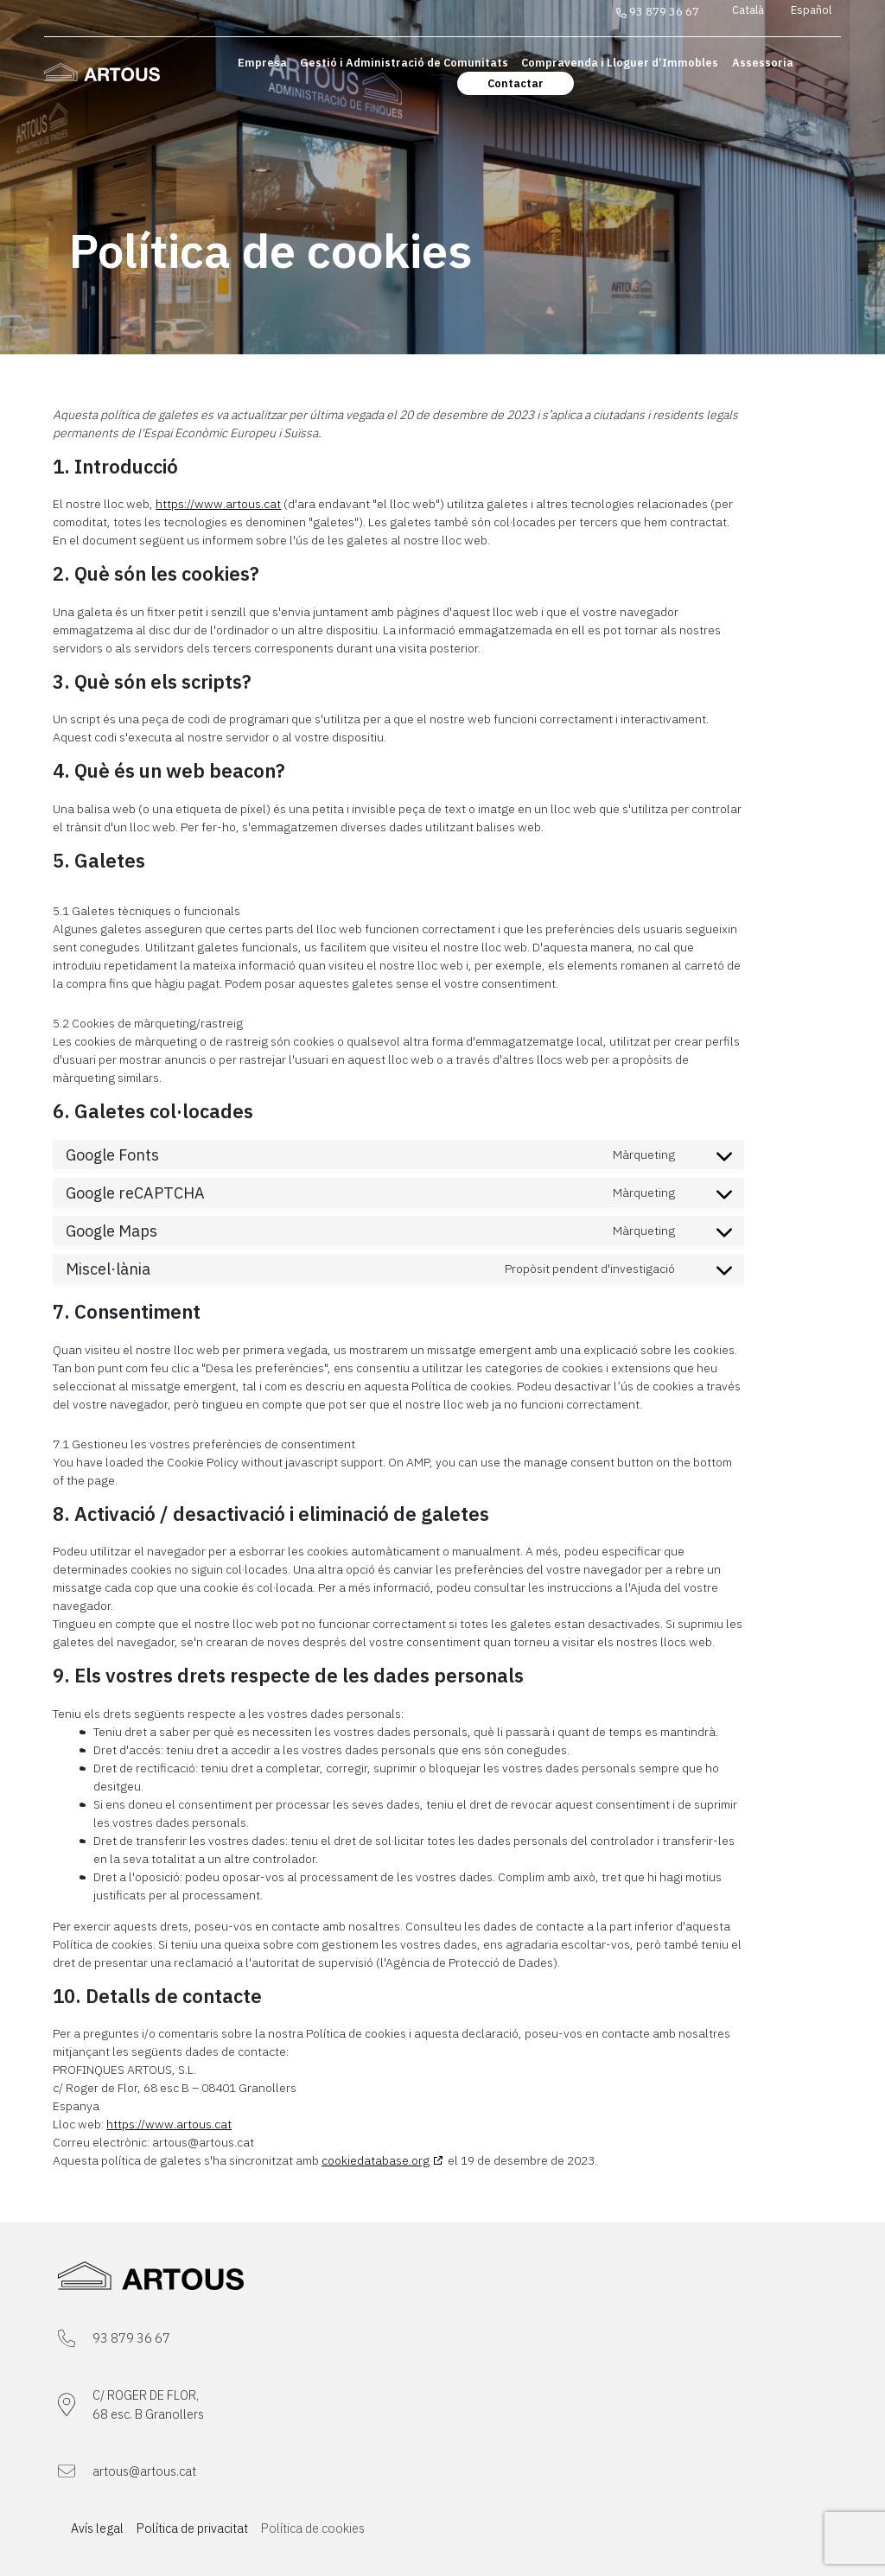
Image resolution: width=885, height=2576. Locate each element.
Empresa (262, 62)
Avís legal (97, 2528)
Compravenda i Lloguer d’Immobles (619, 62)
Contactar (515, 83)
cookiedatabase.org (376, 2160)
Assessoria (762, 62)
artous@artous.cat (144, 2471)
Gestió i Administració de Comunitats (404, 62)
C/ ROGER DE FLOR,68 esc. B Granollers (148, 2404)
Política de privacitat (192, 2528)
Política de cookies (313, 2528)
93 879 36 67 (657, 11)
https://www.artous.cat (218, 504)
